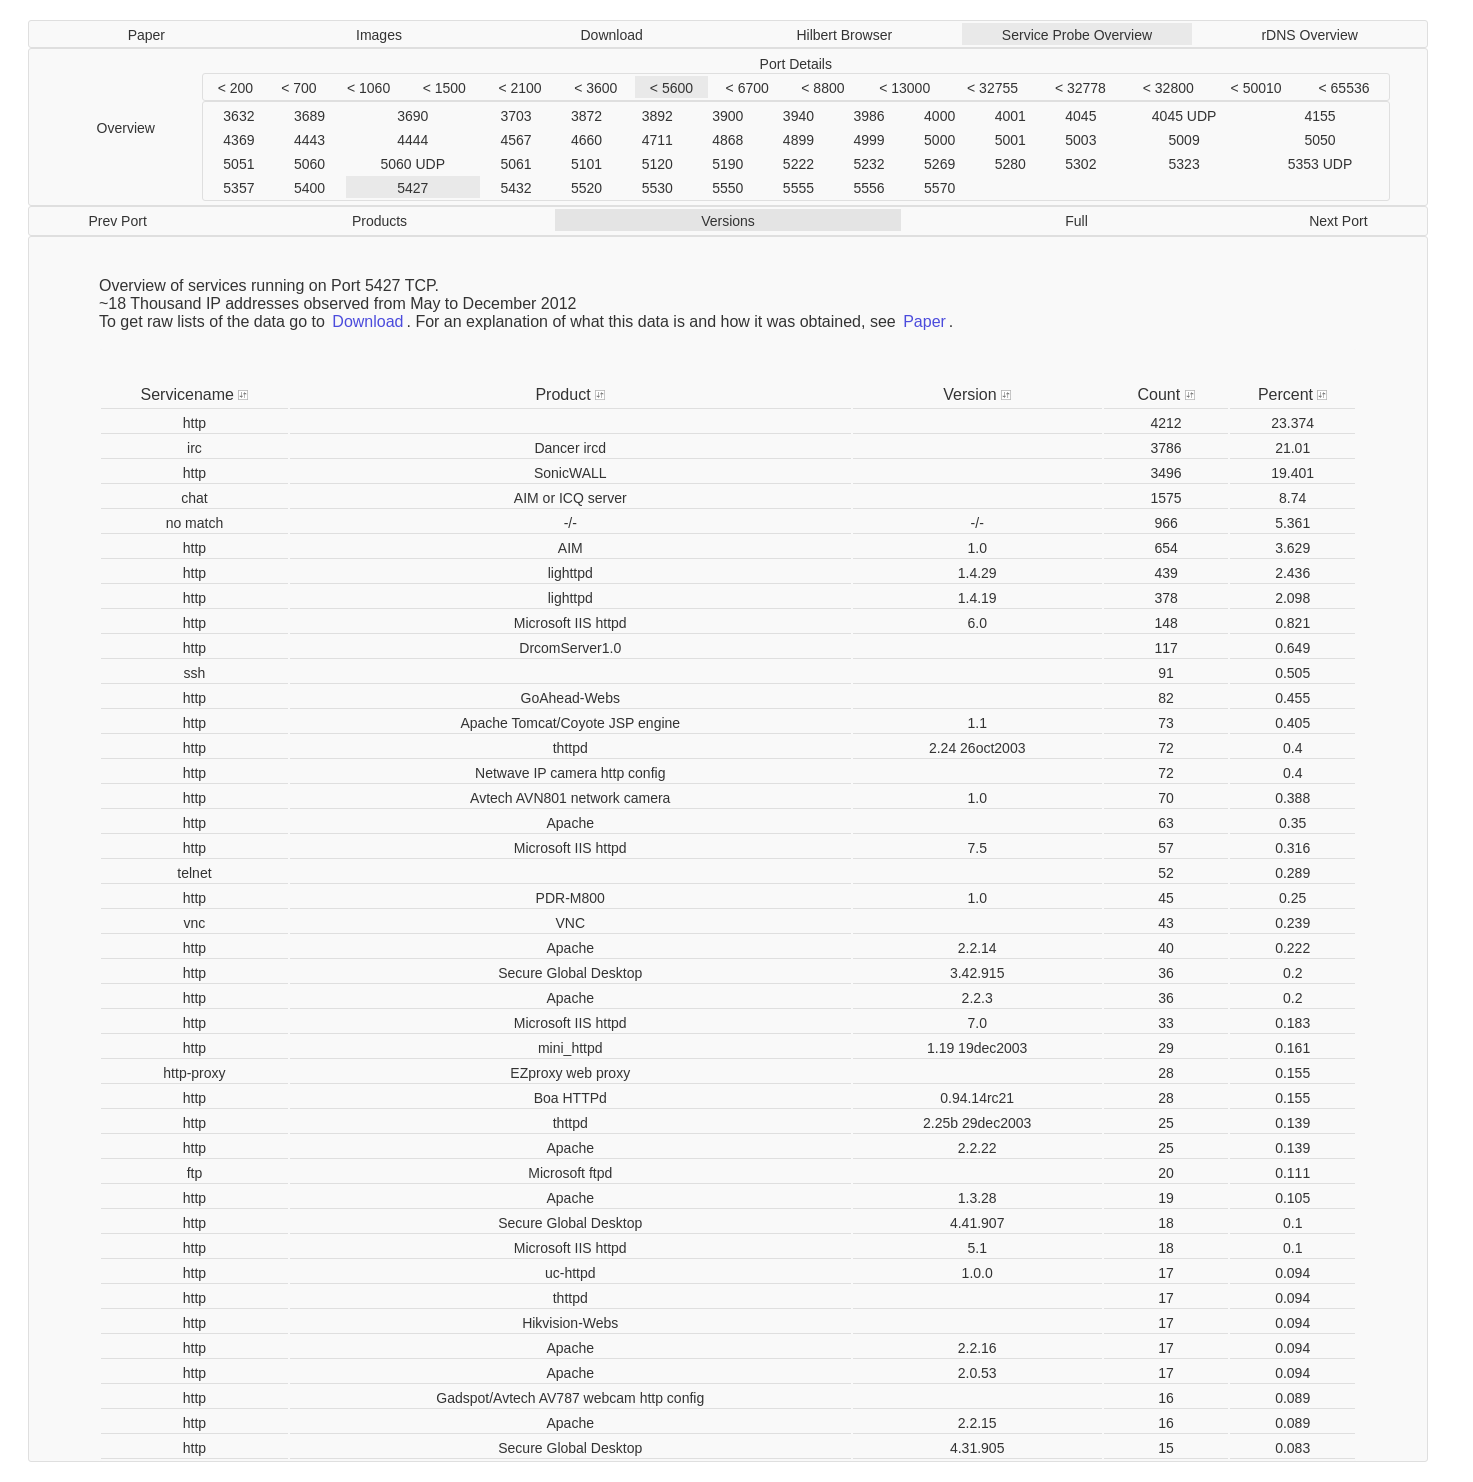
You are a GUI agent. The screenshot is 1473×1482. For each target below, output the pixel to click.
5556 (868, 188)
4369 (238, 140)
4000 (939, 116)
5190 (727, 164)
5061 (515, 164)
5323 (1184, 164)
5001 (1010, 140)
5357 (238, 188)
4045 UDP (1184, 116)
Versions (728, 221)
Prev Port (117, 221)
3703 (515, 116)
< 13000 (904, 88)
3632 (238, 116)
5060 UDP (412, 164)
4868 (727, 140)
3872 (586, 116)
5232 (868, 164)
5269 (939, 164)
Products (379, 221)
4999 (868, 140)
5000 (939, 140)
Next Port (1338, 221)
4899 (798, 140)
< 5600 (671, 88)
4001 (1010, 116)
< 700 (298, 88)
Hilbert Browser (844, 35)
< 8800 (822, 88)
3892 (657, 116)
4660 (586, 140)
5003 (1080, 140)
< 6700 (747, 88)
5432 (515, 188)
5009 (1184, 140)
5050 (1319, 140)
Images (379, 35)
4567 (515, 140)
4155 (1319, 116)
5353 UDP (1320, 164)
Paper (146, 35)
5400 (309, 188)
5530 (657, 188)
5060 (309, 164)
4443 (309, 140)
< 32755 (992, 88)
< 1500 (444, 88)
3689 (309, 116)
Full (1076, 221)
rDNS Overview (1309, 35)
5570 (939, 188)
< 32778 (1080, 88)
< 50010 (1256, 88)
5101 (586, 164)
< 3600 (595, 88)
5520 (586, 188)
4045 (1080, 116)
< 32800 (1168, 88)
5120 (657, 164)
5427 (412, 188)
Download (612, 35)
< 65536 (1344, 88)
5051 (238, 164)
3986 (868, 116)
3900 (727, 116)
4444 (412, 140)
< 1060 (368, 88)
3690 (412, 116)
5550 (727, 188)
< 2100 (519, 88)
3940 (798, 116)
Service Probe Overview (1077, 35)
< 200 (235, 88)
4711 (657, 140)
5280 (1010, 164)
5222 (798, 164)
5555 (798, 188)
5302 (1080, 164)
